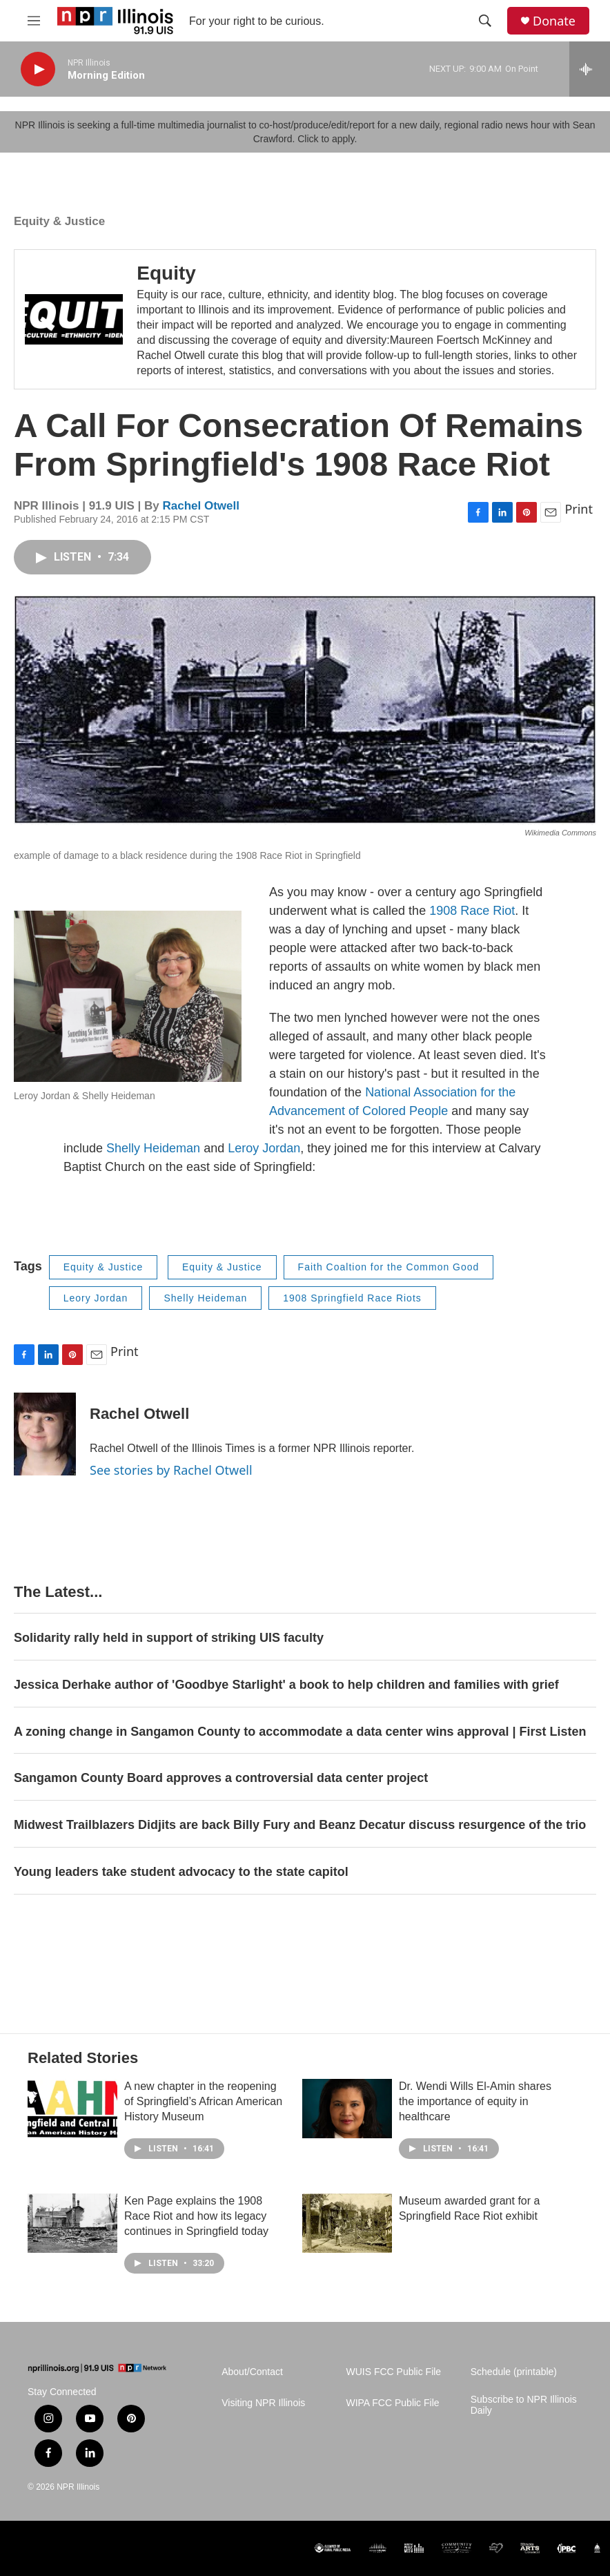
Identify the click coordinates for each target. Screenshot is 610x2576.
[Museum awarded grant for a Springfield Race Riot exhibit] (347, 2223)
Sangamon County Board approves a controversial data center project (221, 1778)
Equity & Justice (59, 221)
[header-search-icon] (485, 20)
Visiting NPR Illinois (263, 2403)
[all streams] (589, 69)
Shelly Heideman (153, 1148)
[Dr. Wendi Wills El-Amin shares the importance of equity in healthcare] (347, 2108)
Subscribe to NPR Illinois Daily (524, 2405)
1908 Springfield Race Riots (352, 1298)
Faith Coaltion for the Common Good (389, 1266)
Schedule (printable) (514, 2372)
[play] (38, 69)
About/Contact (252, 2372)
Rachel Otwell (200, 505)
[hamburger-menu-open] (34, 21)
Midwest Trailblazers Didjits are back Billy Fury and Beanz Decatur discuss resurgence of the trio (300, 1825)
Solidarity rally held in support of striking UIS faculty (169, 1638)
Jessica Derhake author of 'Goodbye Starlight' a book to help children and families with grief (286, 1685)
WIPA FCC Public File (392, 2403)
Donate (554, 21)
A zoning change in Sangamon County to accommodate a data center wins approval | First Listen (300, 1732)
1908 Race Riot (472, 911)
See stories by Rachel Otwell (171, 1470)
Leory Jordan (95, 1298)
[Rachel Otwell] (45, 1434)
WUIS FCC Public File (393, 2372)
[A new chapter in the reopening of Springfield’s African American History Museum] (72, 2108)
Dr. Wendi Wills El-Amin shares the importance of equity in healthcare (475, 2101)
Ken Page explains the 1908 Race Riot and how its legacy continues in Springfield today (196, 2216)
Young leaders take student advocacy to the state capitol (181, 1872)
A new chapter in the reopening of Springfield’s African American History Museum (203, 2101)
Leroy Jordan (264, 1148)
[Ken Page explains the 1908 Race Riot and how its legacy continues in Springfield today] (72, 2223)
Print (578, 509)
